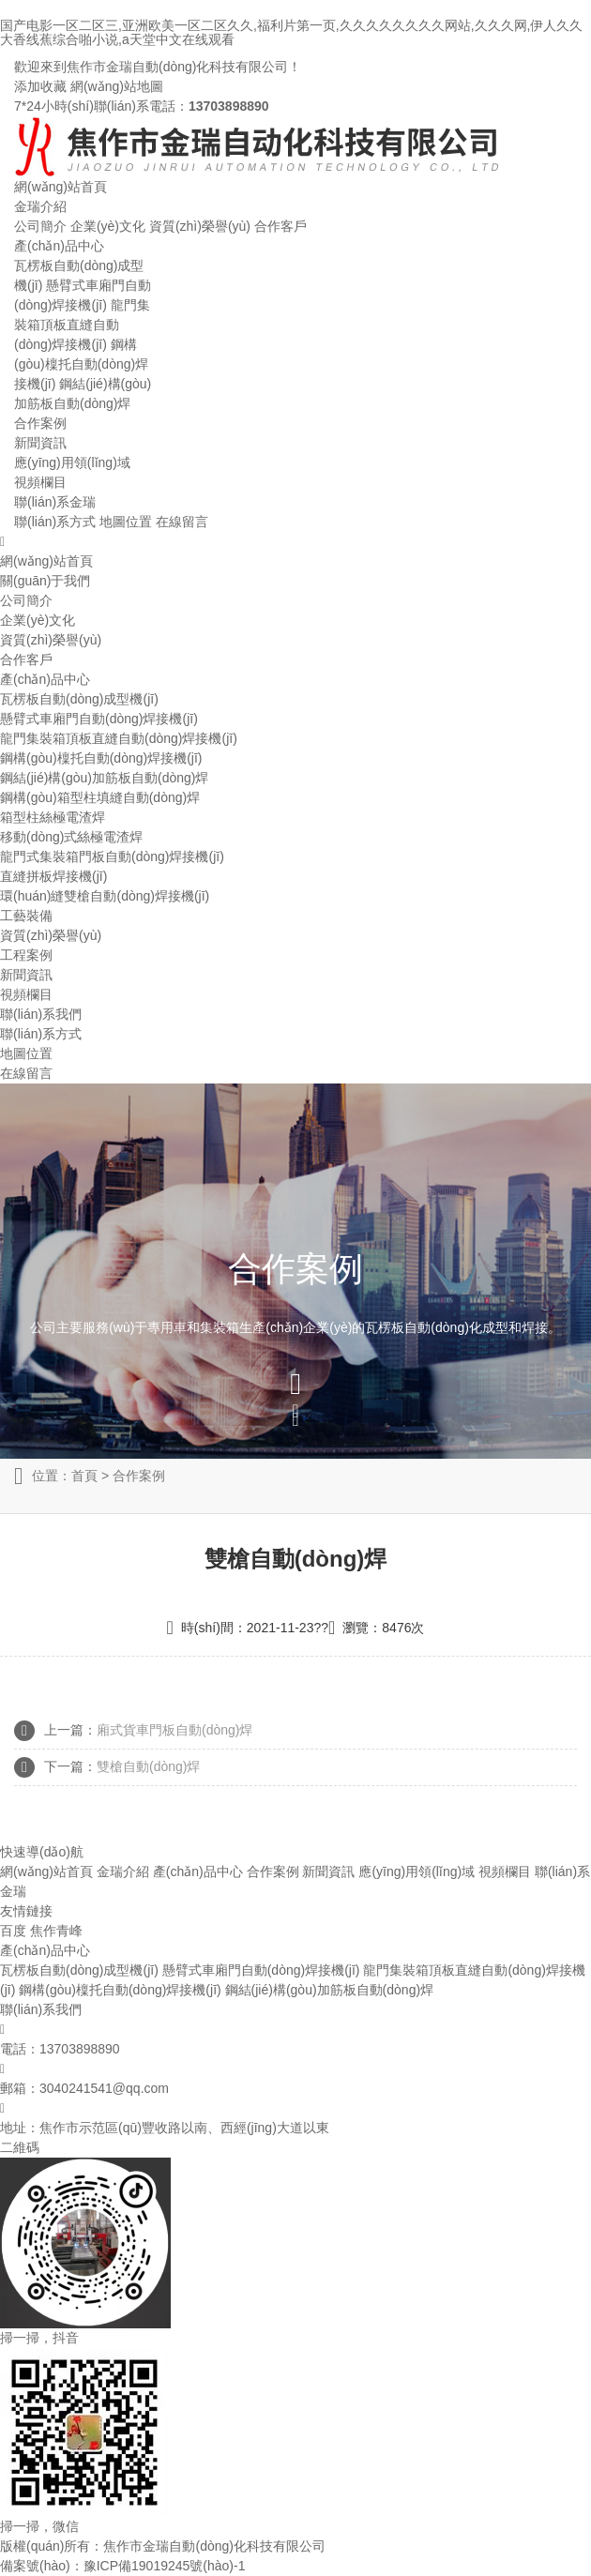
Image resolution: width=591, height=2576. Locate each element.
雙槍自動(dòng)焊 (148, 1766)
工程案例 (26, 954)
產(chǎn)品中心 (59, 245)
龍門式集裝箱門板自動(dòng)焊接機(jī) (112, 856)
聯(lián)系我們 (41, 1014)
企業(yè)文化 (107, 226)
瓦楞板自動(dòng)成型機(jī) (79, 698)
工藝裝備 (26, 915)
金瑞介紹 (40, 206)
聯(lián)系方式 (55, 521)
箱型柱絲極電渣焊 (52, 817)
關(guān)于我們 (45, 580)
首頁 (84, 1475)
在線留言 (182, 521)
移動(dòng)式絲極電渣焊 (71, 836)
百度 (13, 1930)
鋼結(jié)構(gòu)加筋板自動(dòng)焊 (104, 777)
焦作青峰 (56, 1930)
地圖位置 (125, 521)
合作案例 (40, 423)
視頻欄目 (40, 482)
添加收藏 (40, 86)
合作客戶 (280, 226)
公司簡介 (40, 226)
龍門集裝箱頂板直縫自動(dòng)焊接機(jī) (82, 324)
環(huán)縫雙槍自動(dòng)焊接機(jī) (104, 895)
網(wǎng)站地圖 (116, 86)
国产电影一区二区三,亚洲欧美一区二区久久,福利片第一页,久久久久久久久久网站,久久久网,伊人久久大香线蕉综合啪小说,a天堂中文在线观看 (291, 32)
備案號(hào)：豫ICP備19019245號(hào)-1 (122, 2565)
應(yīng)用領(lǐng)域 (72, 462)
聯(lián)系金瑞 (55, 501)
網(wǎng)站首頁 (60, 186)
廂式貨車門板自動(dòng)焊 (174, 1729)
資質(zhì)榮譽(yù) (199, 226)
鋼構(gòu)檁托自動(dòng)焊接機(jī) (81, 364)
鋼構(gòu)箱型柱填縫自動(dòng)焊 (100, 797)
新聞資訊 (40, 442)
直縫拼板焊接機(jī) (53, 876)
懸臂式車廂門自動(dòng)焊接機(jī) (99, 718)
